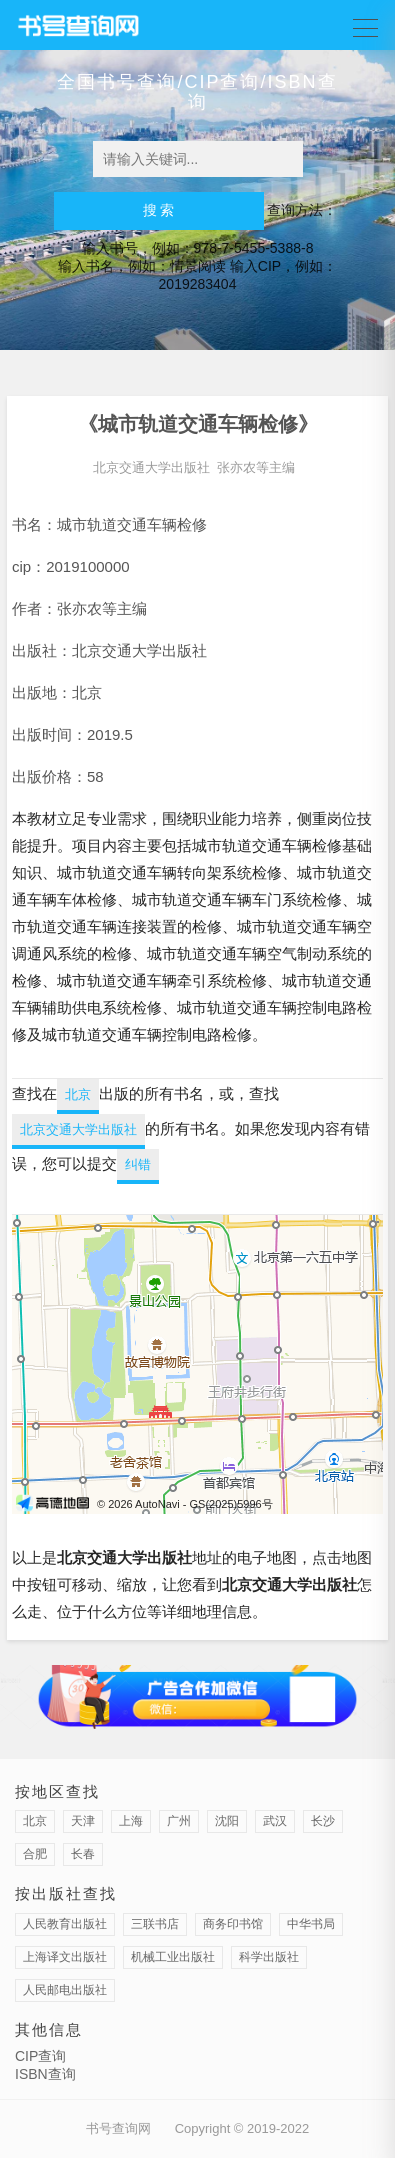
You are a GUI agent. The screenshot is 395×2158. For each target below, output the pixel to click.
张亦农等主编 (256, 467)
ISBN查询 (45, 2074)
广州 (179, 1821)
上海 (131, 1821)
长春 (83, 1854)
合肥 (35, 1854)
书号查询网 (118, 2128)
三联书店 (155, 1924)
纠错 (138, 1164)
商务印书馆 (233, 1924)
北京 (78, 1094)
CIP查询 (40, 2056)
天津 (83, 1821)
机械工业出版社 (173, 1957)
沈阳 (227, 1821)
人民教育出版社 (65, 1924)
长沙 (323, 1821)
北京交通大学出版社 (151, 467)
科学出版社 (269, 1957)
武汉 (275, 1821)
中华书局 (311, 1924)
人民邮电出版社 (65, 1990)
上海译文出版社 (65, 1957)
